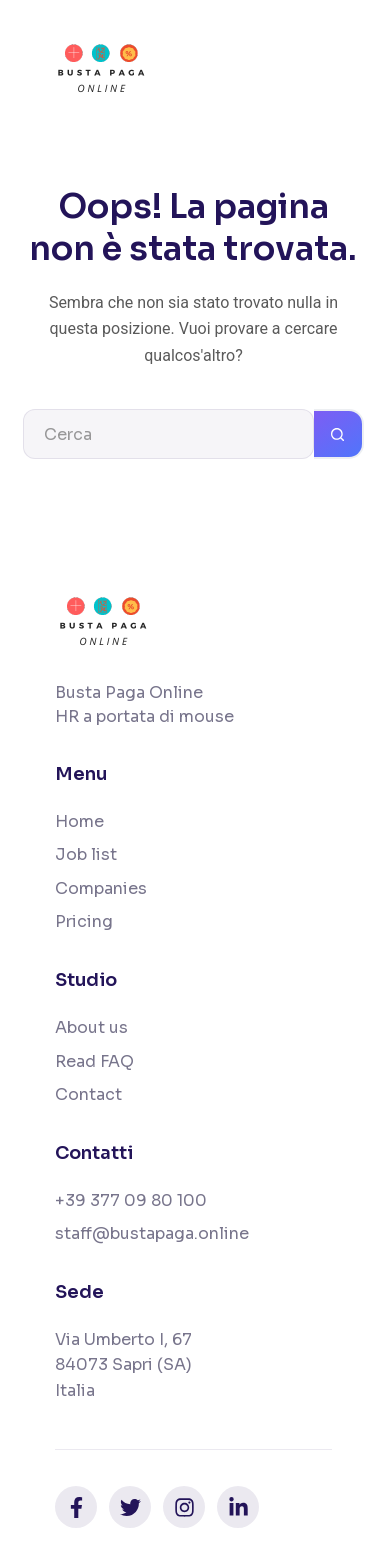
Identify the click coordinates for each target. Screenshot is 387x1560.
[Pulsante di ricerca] (339, 434)
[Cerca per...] (168, 434)
